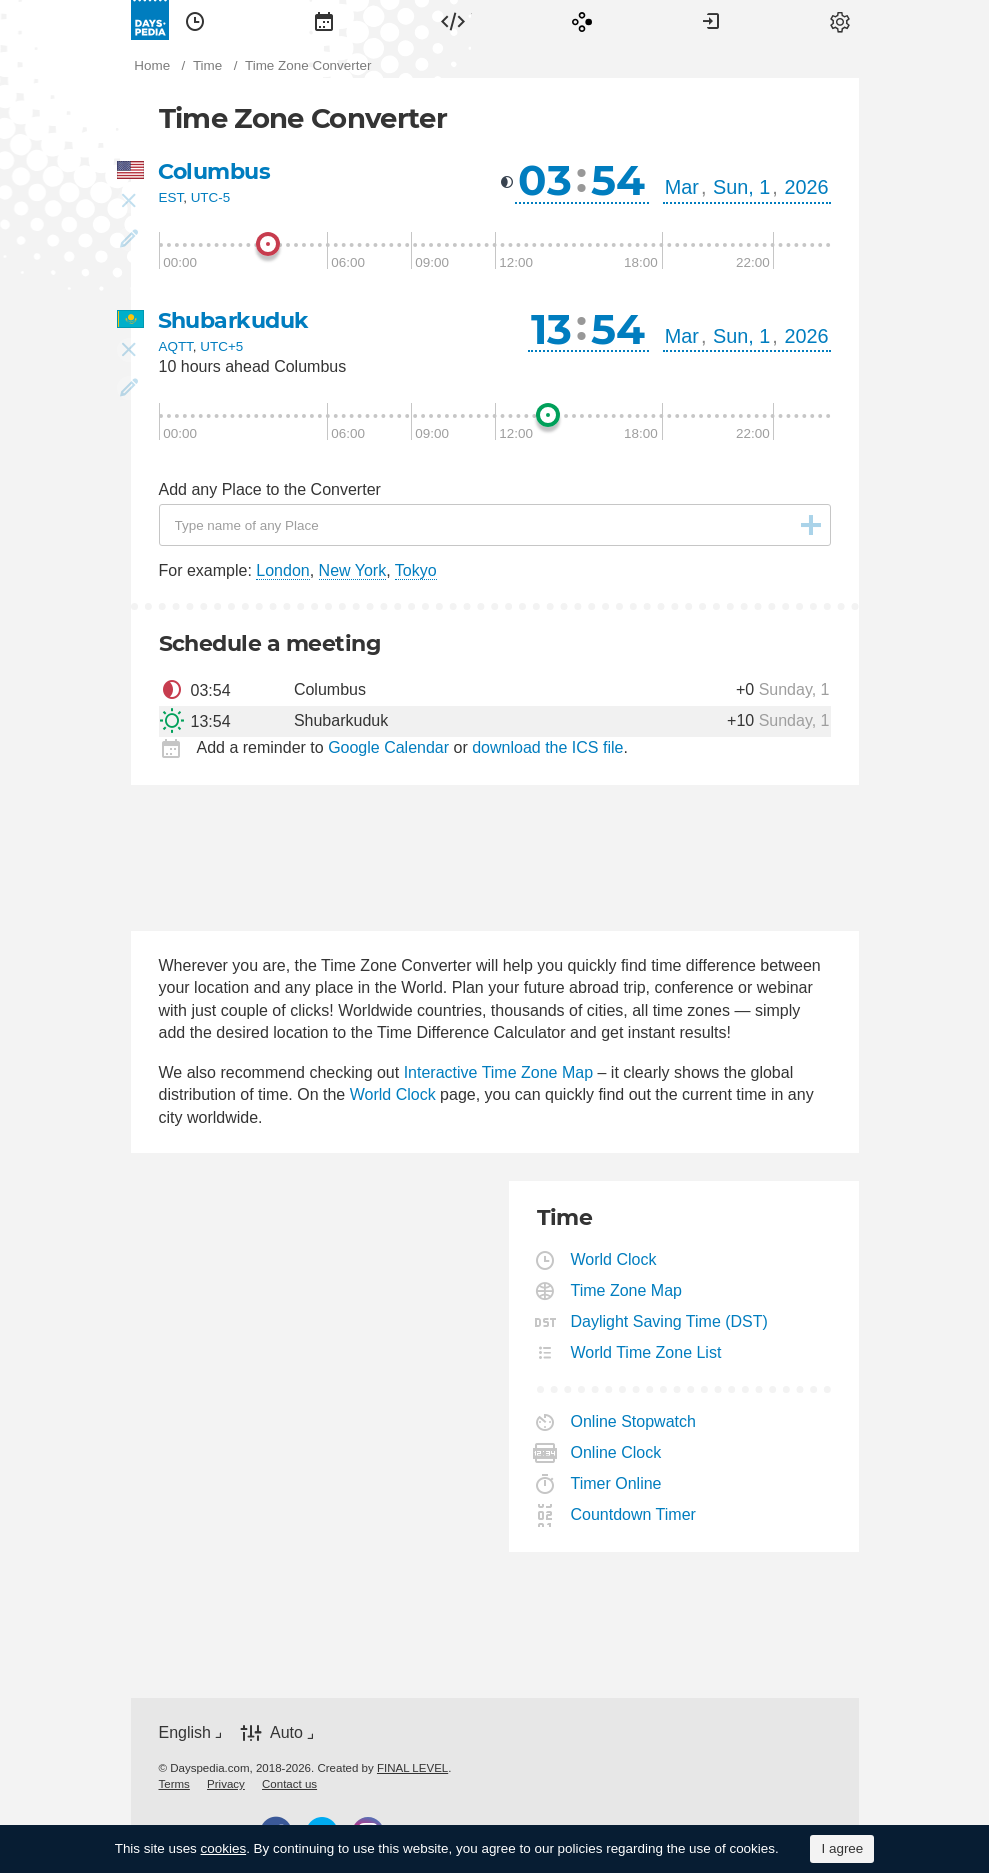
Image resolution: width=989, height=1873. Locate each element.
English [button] (185, 1732)
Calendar (324, 20)
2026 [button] (806, 187)
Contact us (289, 1784)
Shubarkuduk (233, 320)
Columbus (214, 171)
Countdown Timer (634, 1514)
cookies (224, 1848)
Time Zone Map (627, 1290)
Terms (174, 1784)
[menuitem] (195, 20)
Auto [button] (286, 1732)
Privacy (226, 1784)
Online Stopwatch (634, 1421)
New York (353, 570)
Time (195, 20)
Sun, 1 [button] (741, 187)
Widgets (453, 20)
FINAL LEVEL (412, 1768)
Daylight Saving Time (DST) (670, 1321)
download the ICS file (547, 747)
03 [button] (545, 180)
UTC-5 (211, 197)
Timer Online (617, 1483)
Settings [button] (840, 20)
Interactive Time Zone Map (498, 1072)
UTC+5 (221, 346)
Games (582, 20)
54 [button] (618, 180)
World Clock (393, 1094)
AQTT (176, 346)
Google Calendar (388, 747)
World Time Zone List (647, 1352)
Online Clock (617, 1452)
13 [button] (551, 329)
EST (171, 197)
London (282, 570)
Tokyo (416, 570)
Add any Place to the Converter (270, 489)
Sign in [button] (711, 20)
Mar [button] (682, 187)
